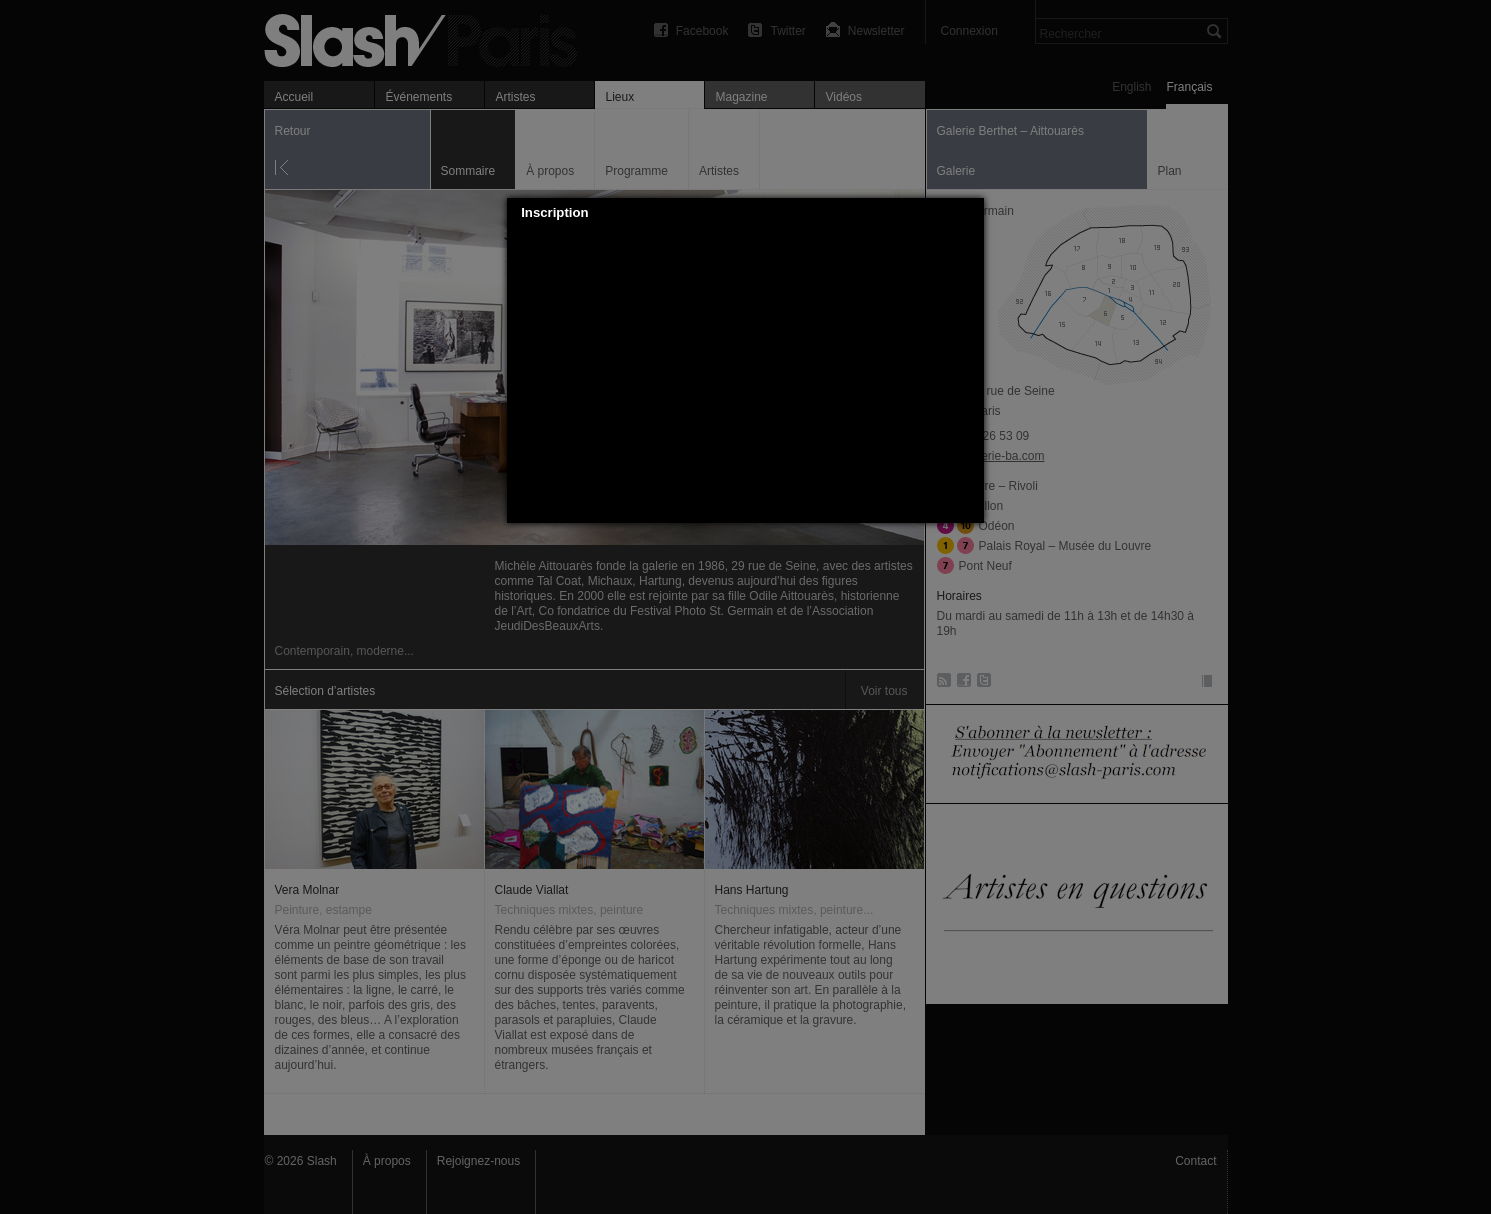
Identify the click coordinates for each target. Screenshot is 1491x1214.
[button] (970, 213)
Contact (1195, 1161)
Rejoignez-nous (478, 1161)
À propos (387, 1161)
